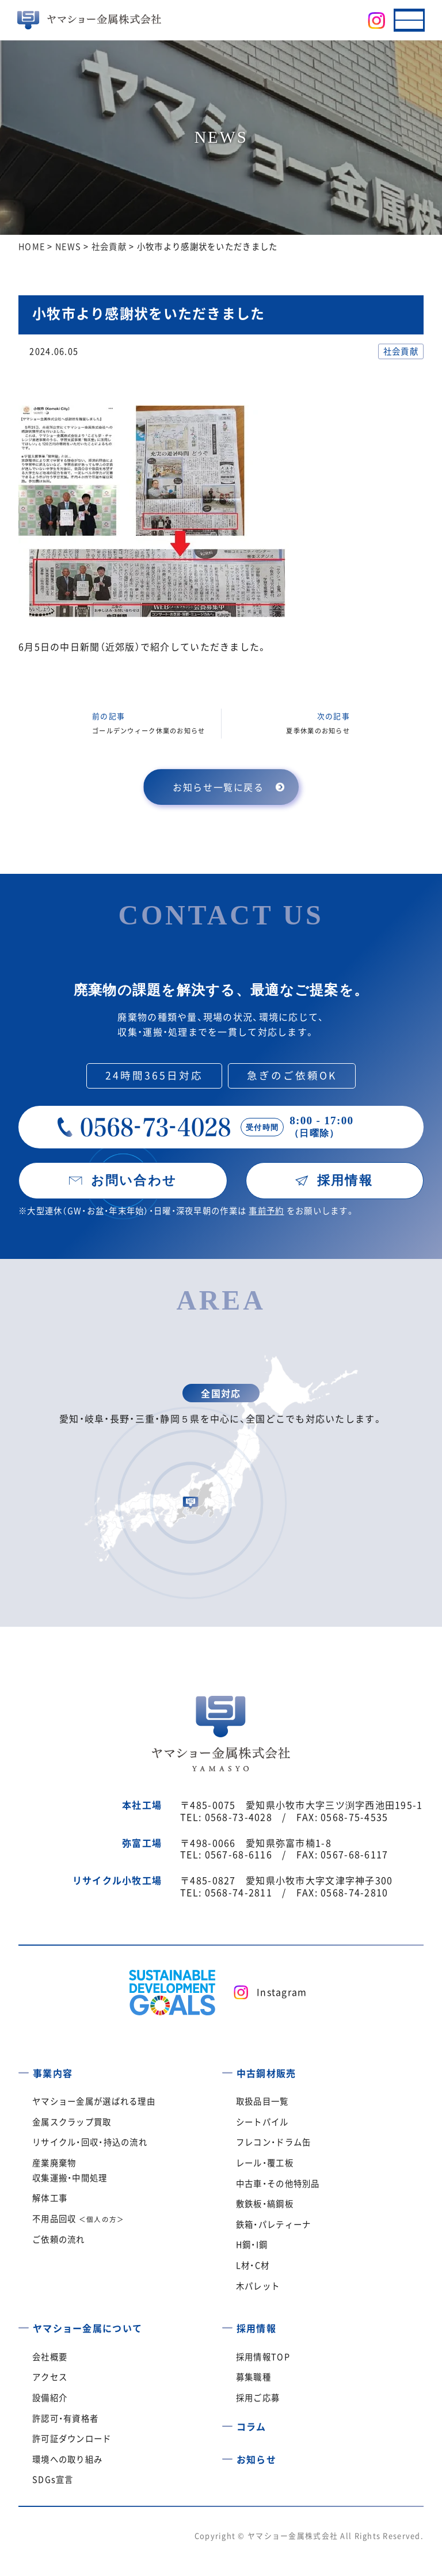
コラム (251, 2426)
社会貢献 (400, 351)
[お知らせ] (227, 2455)
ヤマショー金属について (87, 2328)
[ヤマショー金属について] (23, 2324)
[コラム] (227, 2422)
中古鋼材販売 (266, 2073)
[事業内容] (23, 2069)
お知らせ (256, 2459)
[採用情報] (227, 2324)
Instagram (282, 1992)
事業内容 (53, 2073)
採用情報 (256, 2328)
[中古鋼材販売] (227, 2069)
